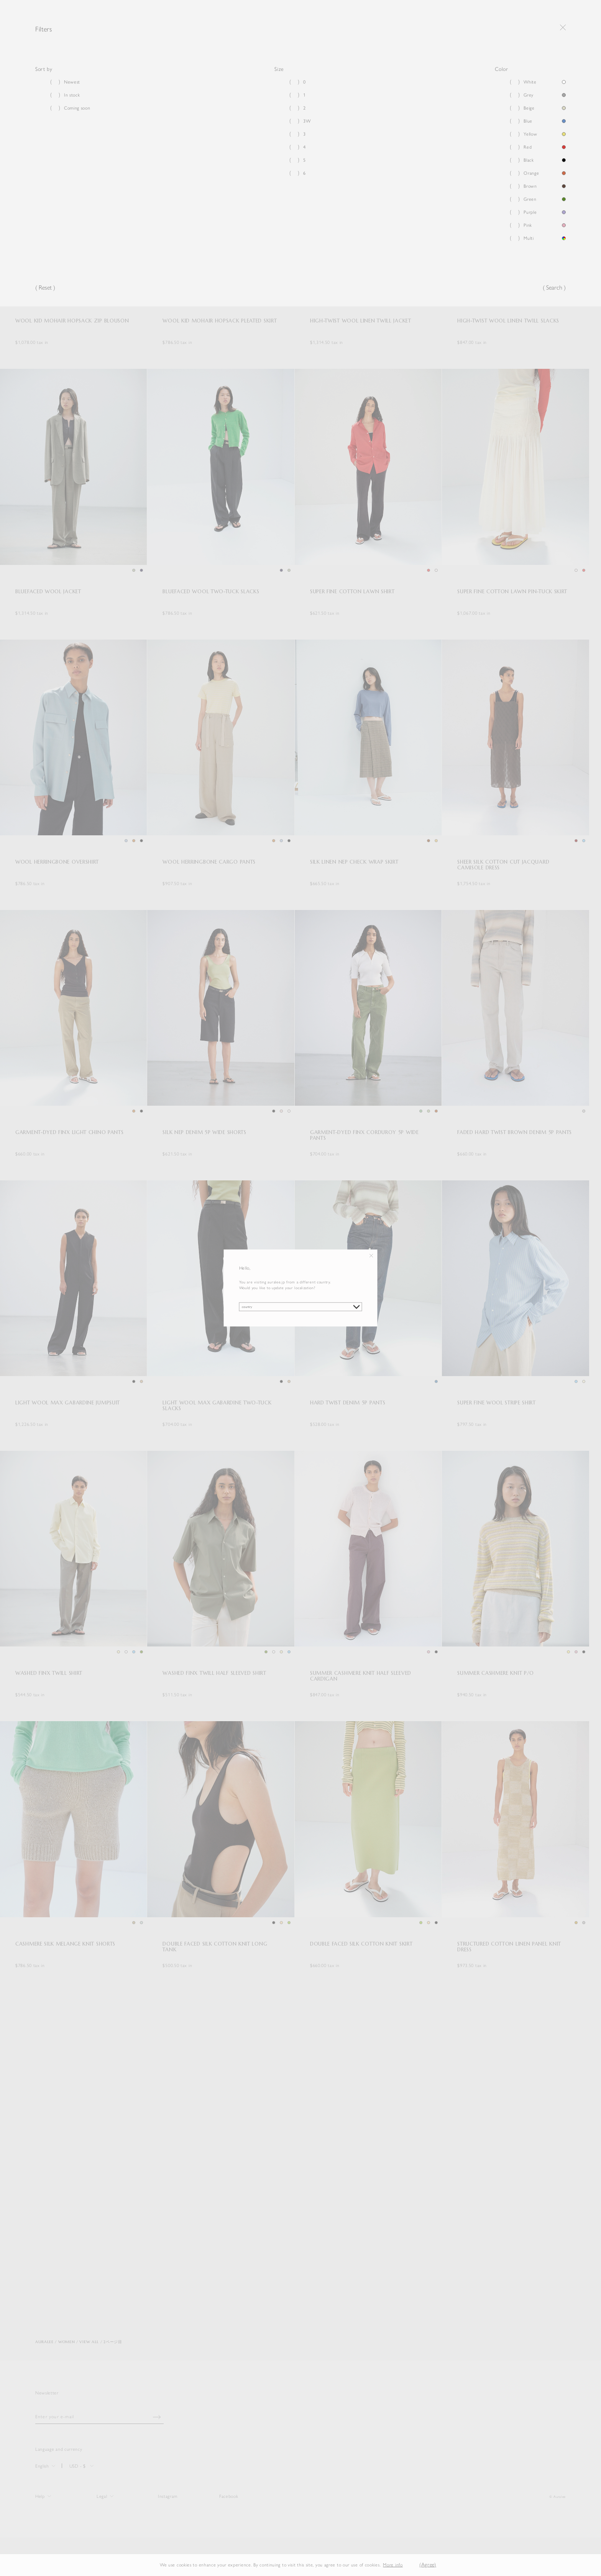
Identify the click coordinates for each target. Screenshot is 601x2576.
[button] (409, 2565)
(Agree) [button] (427, 2564)
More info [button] (392, 2565)
